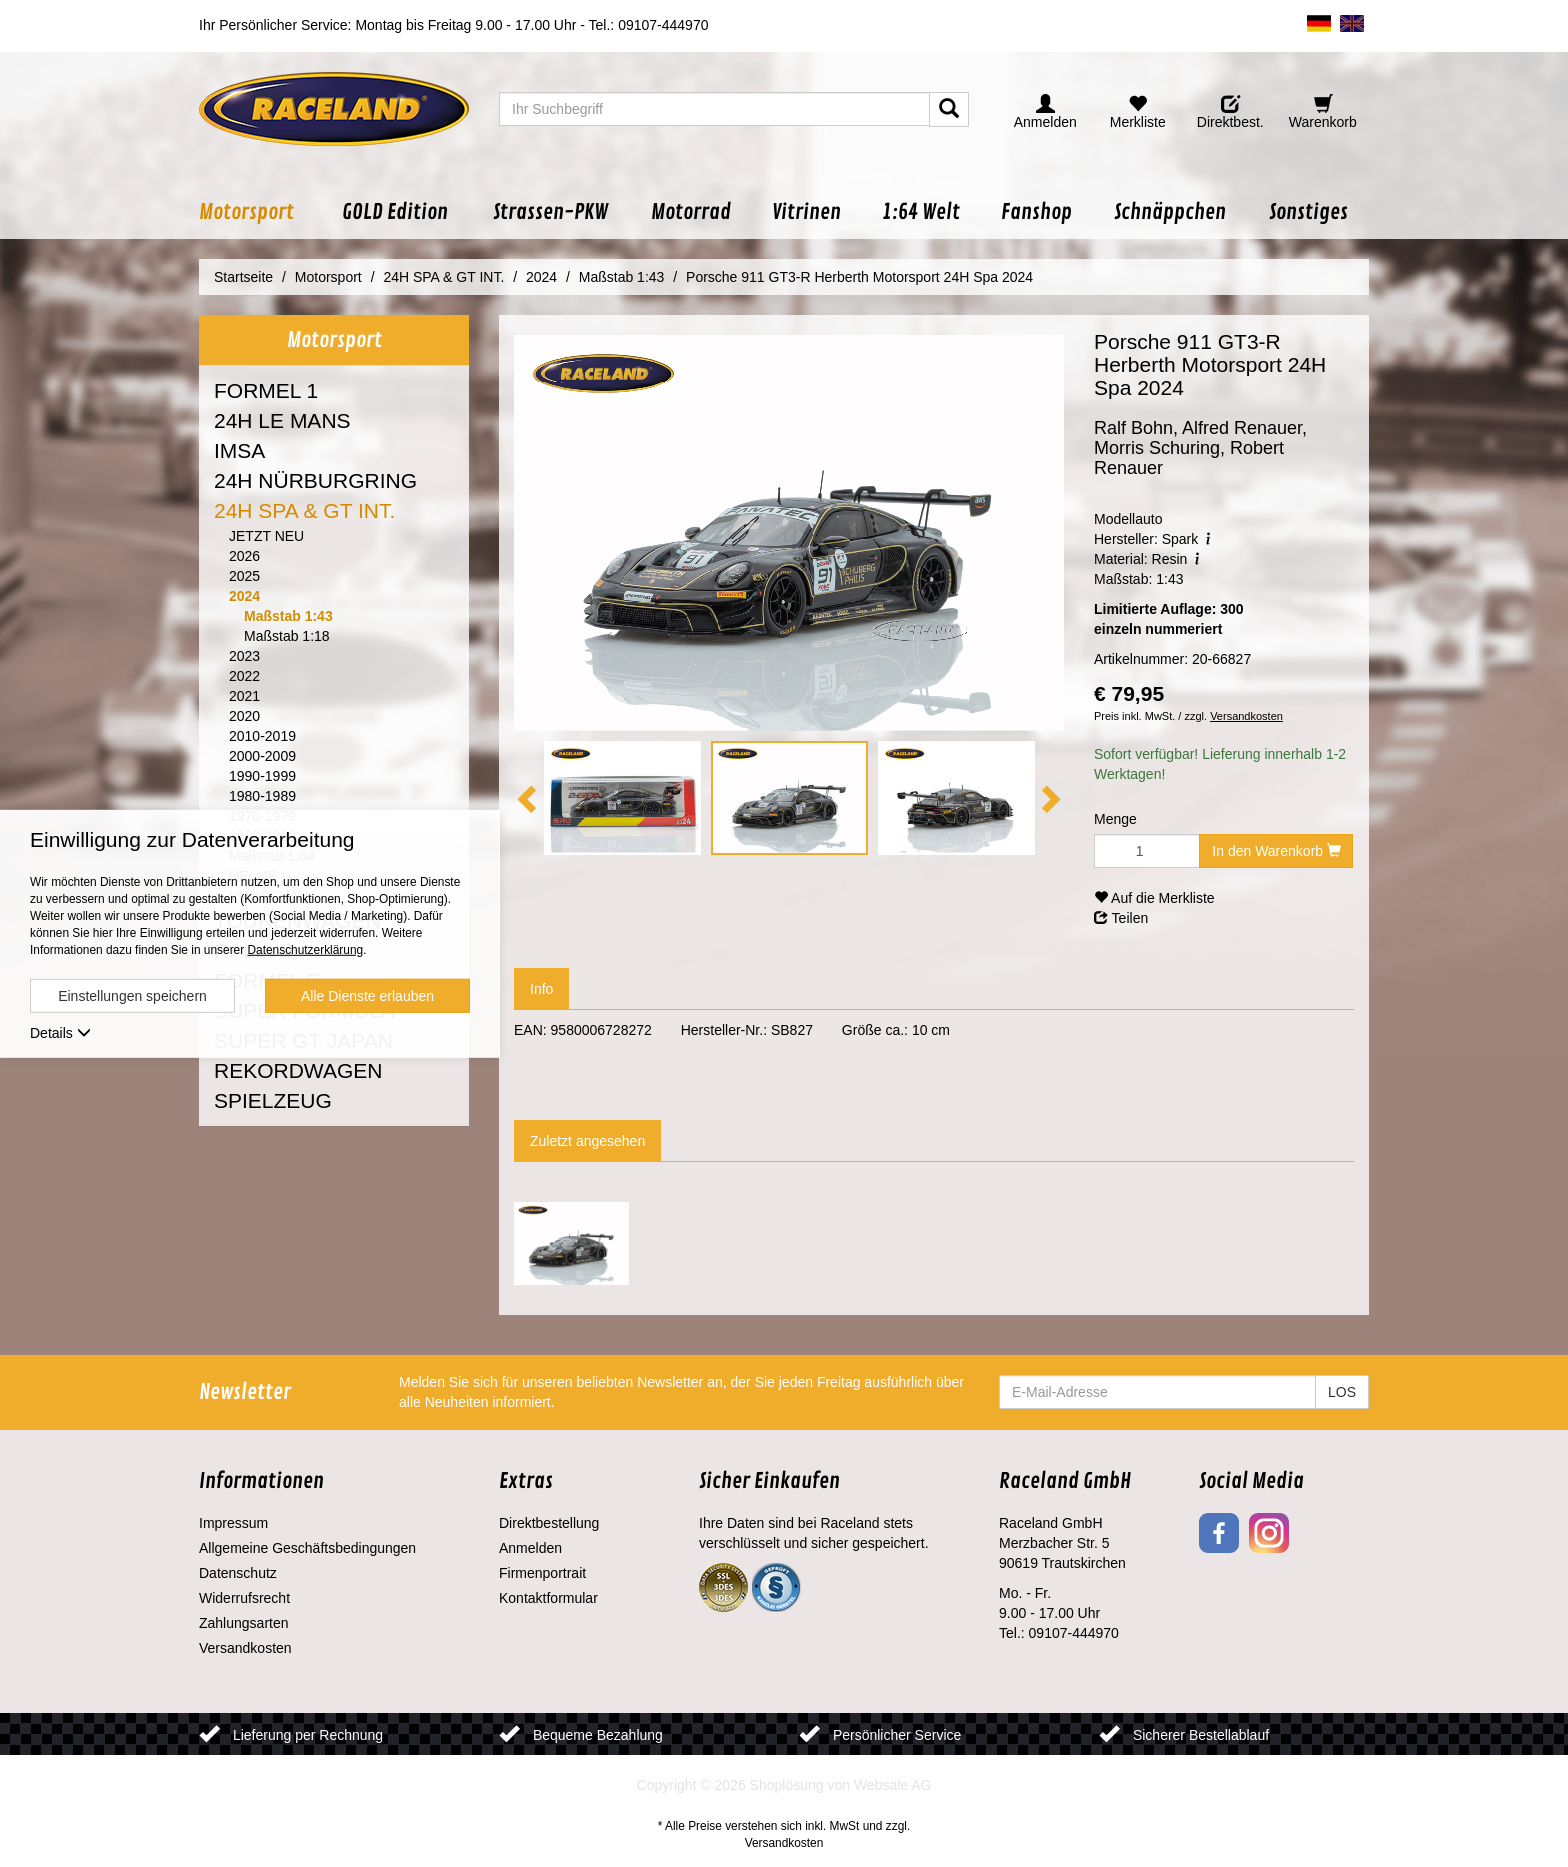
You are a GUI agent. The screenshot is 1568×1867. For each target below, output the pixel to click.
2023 (244, 656)
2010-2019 (262, 736)
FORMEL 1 (266, 390)
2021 (244, 696)
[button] (259, 212)
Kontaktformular (548, 1598)
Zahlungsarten (244, 1623)
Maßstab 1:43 (288, 616)
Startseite (243, 277)
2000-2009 (262, 756)
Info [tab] (541, 989)
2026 (244, 556)
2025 (244, 576)
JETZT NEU (266, 536)
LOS (1342, 1392)
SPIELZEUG (273, 1100)
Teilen (1121, 918)
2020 (244, 716)
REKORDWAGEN (298, 1070)
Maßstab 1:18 (287, 636)
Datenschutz (238, 1573)
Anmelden (530, 1548)
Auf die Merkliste (1154, 898)
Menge (1115, 819)
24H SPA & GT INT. (304, 510)
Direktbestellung (549, 1523)
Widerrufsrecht (244, 1598)
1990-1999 (262, 776)
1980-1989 (262, 796)
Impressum (233, 1523)
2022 (244, 676)
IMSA (239, 450)
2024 (244, 596)
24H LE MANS (282, 420)
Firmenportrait (542, 1573)
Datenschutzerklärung (305, 950)
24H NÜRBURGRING (315, 480)
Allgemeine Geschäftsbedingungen (307, 1548)
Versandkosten (1246, 716)
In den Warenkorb (1276, 851)
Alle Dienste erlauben (367, 996)
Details (60, 1033)
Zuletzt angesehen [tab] (587, 1141)
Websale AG (893, 1785)
